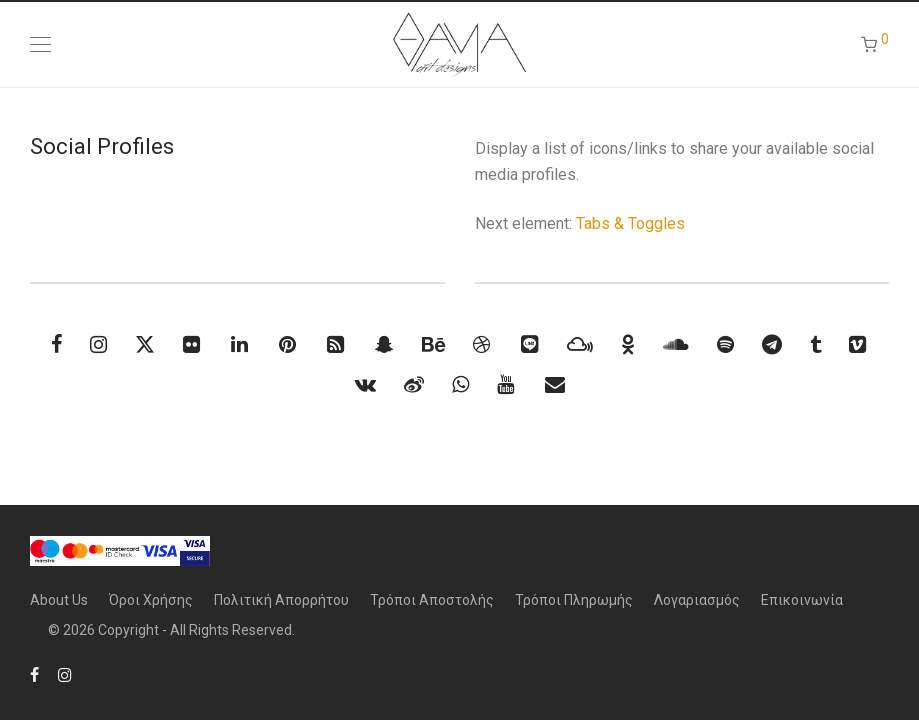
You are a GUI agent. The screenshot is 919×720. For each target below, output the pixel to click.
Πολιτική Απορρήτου (281, 600)
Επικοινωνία (802, 600)
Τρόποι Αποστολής (432, 600)
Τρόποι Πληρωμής (574, 600)
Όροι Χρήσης (151, 600)
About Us (59, 600)
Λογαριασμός (697, 600)
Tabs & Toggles (630, 223)
